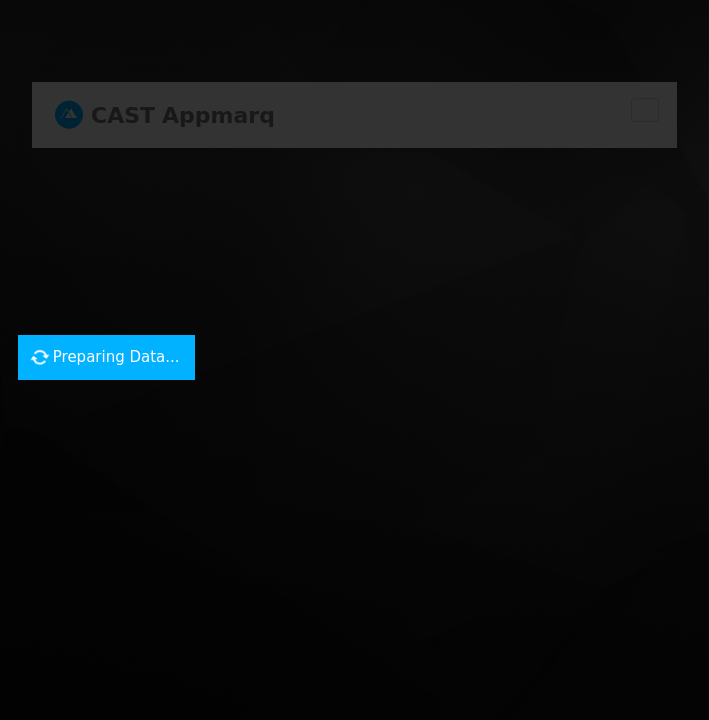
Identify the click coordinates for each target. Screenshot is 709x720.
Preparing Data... (105, 356)
